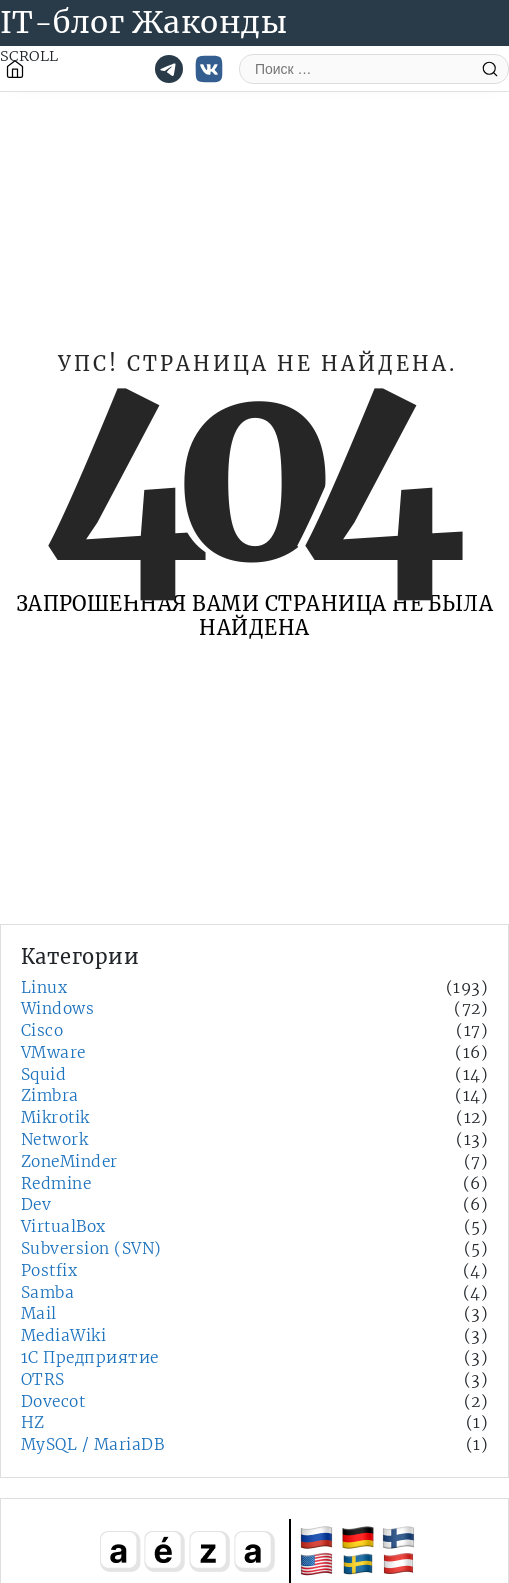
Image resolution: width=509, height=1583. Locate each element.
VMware (53, 1052)
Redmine (56, 1183)
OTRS (43, 1379)
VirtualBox (63, 1226)
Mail (39, 1313)
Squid (43, 1074)
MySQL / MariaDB (92, 1444)
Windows (57, 1008)
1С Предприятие (90, 1357)
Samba (47, 1292)
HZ (33, 1422)
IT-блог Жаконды (143, 22)
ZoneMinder (69, 1161)
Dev (36, 1204)
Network (54, 1139)
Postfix (49, 1270)
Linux (44, 987)
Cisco (42, 1030)
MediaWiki (63, 1335)
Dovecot (53, 1401)
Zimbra (50, 1095)
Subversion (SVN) (91, 1248)
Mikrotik (55, 1117)
